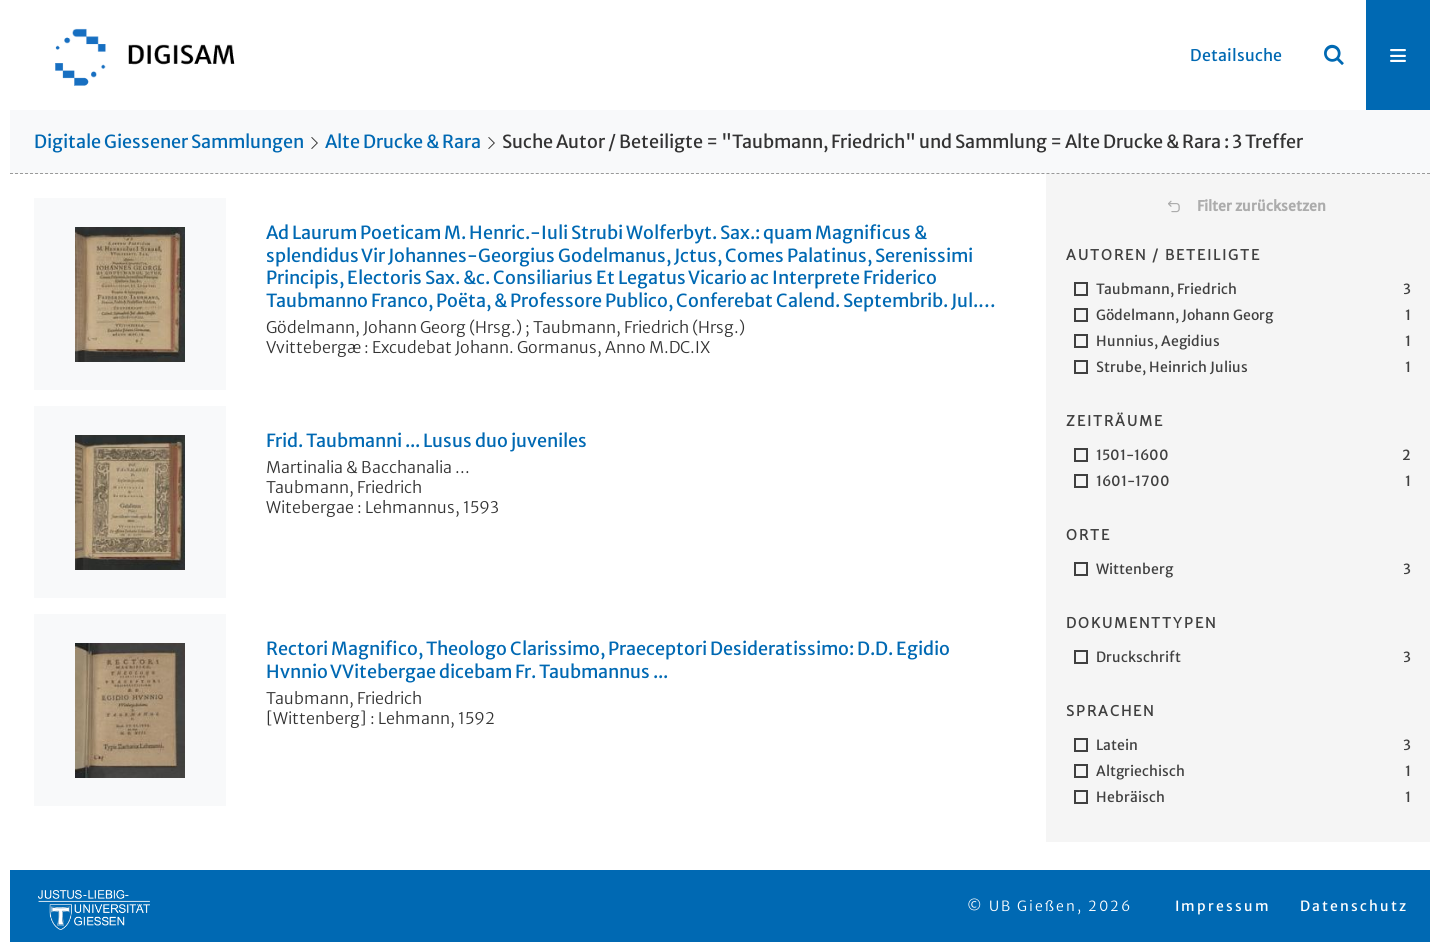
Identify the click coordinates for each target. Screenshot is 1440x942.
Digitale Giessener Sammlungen (169, 141)
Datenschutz (1354, 906)
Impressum (1223, 906)
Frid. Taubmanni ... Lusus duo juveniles (426, 441)
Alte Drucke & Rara (403, 141)
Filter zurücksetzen (1261, 206)
